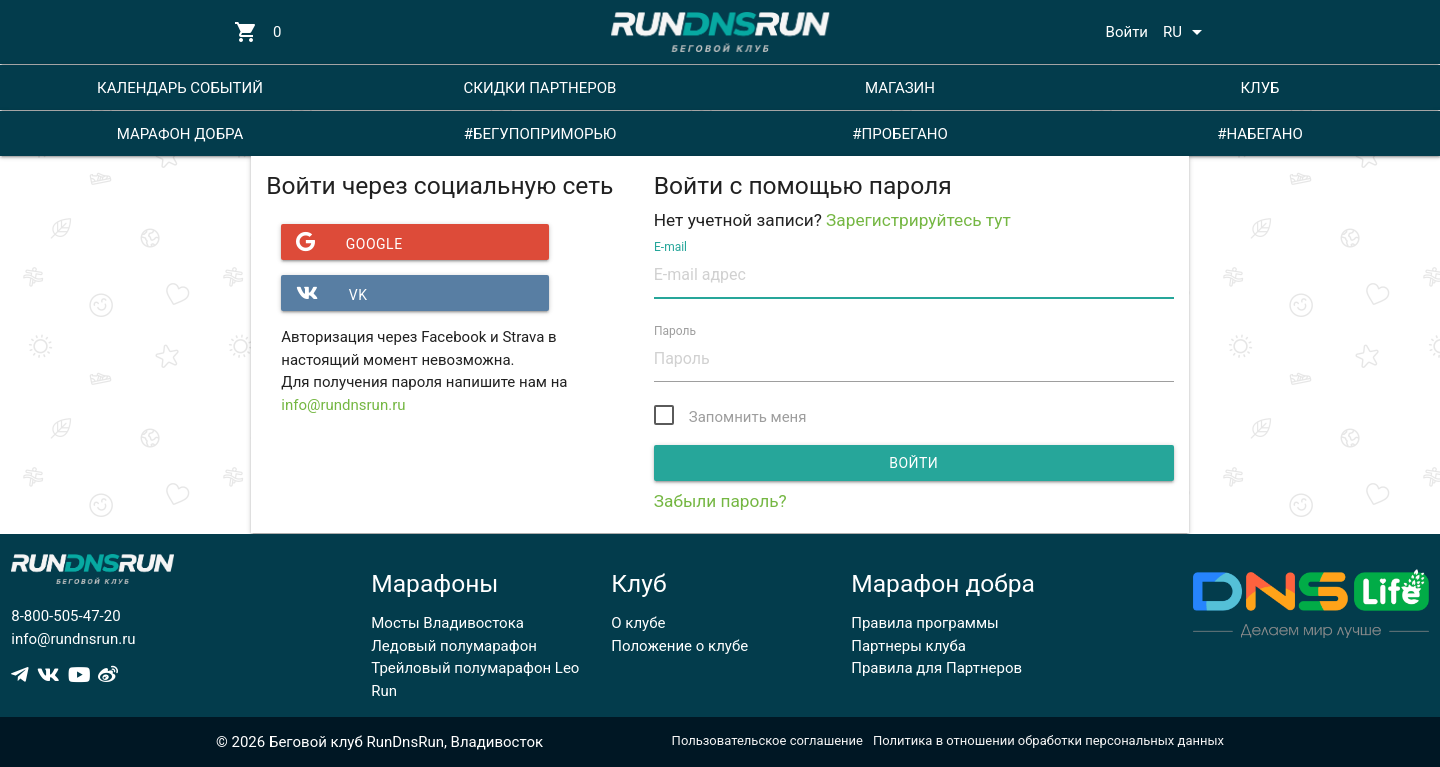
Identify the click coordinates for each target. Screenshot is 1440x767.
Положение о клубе (679, 646)
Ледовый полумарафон (454, 646)
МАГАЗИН (900, 88)
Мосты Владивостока (447, 623)
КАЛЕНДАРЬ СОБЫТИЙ (180, 88)
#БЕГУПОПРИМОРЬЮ (540, 134)
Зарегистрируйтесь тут (918, 220)
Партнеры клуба (908, 646)
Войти (1127, 32)
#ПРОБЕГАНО (899, 134)
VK (324, 293)
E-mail (670, 246)
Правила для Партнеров (936, 668)
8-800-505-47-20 (65, 616)
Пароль (675, 330)
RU (1186, 32)
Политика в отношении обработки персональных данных (1048, 740)
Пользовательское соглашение (767, 740)
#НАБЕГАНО (1260, 134)
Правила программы (924, 623)
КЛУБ (1259, 88)
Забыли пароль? (720, 501)
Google (341, 242)
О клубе (638, 623)
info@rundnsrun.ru (343, 405)
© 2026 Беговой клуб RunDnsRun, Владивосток (379, 742)
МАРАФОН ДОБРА (180, 134)
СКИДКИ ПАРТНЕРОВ (540, 88)
